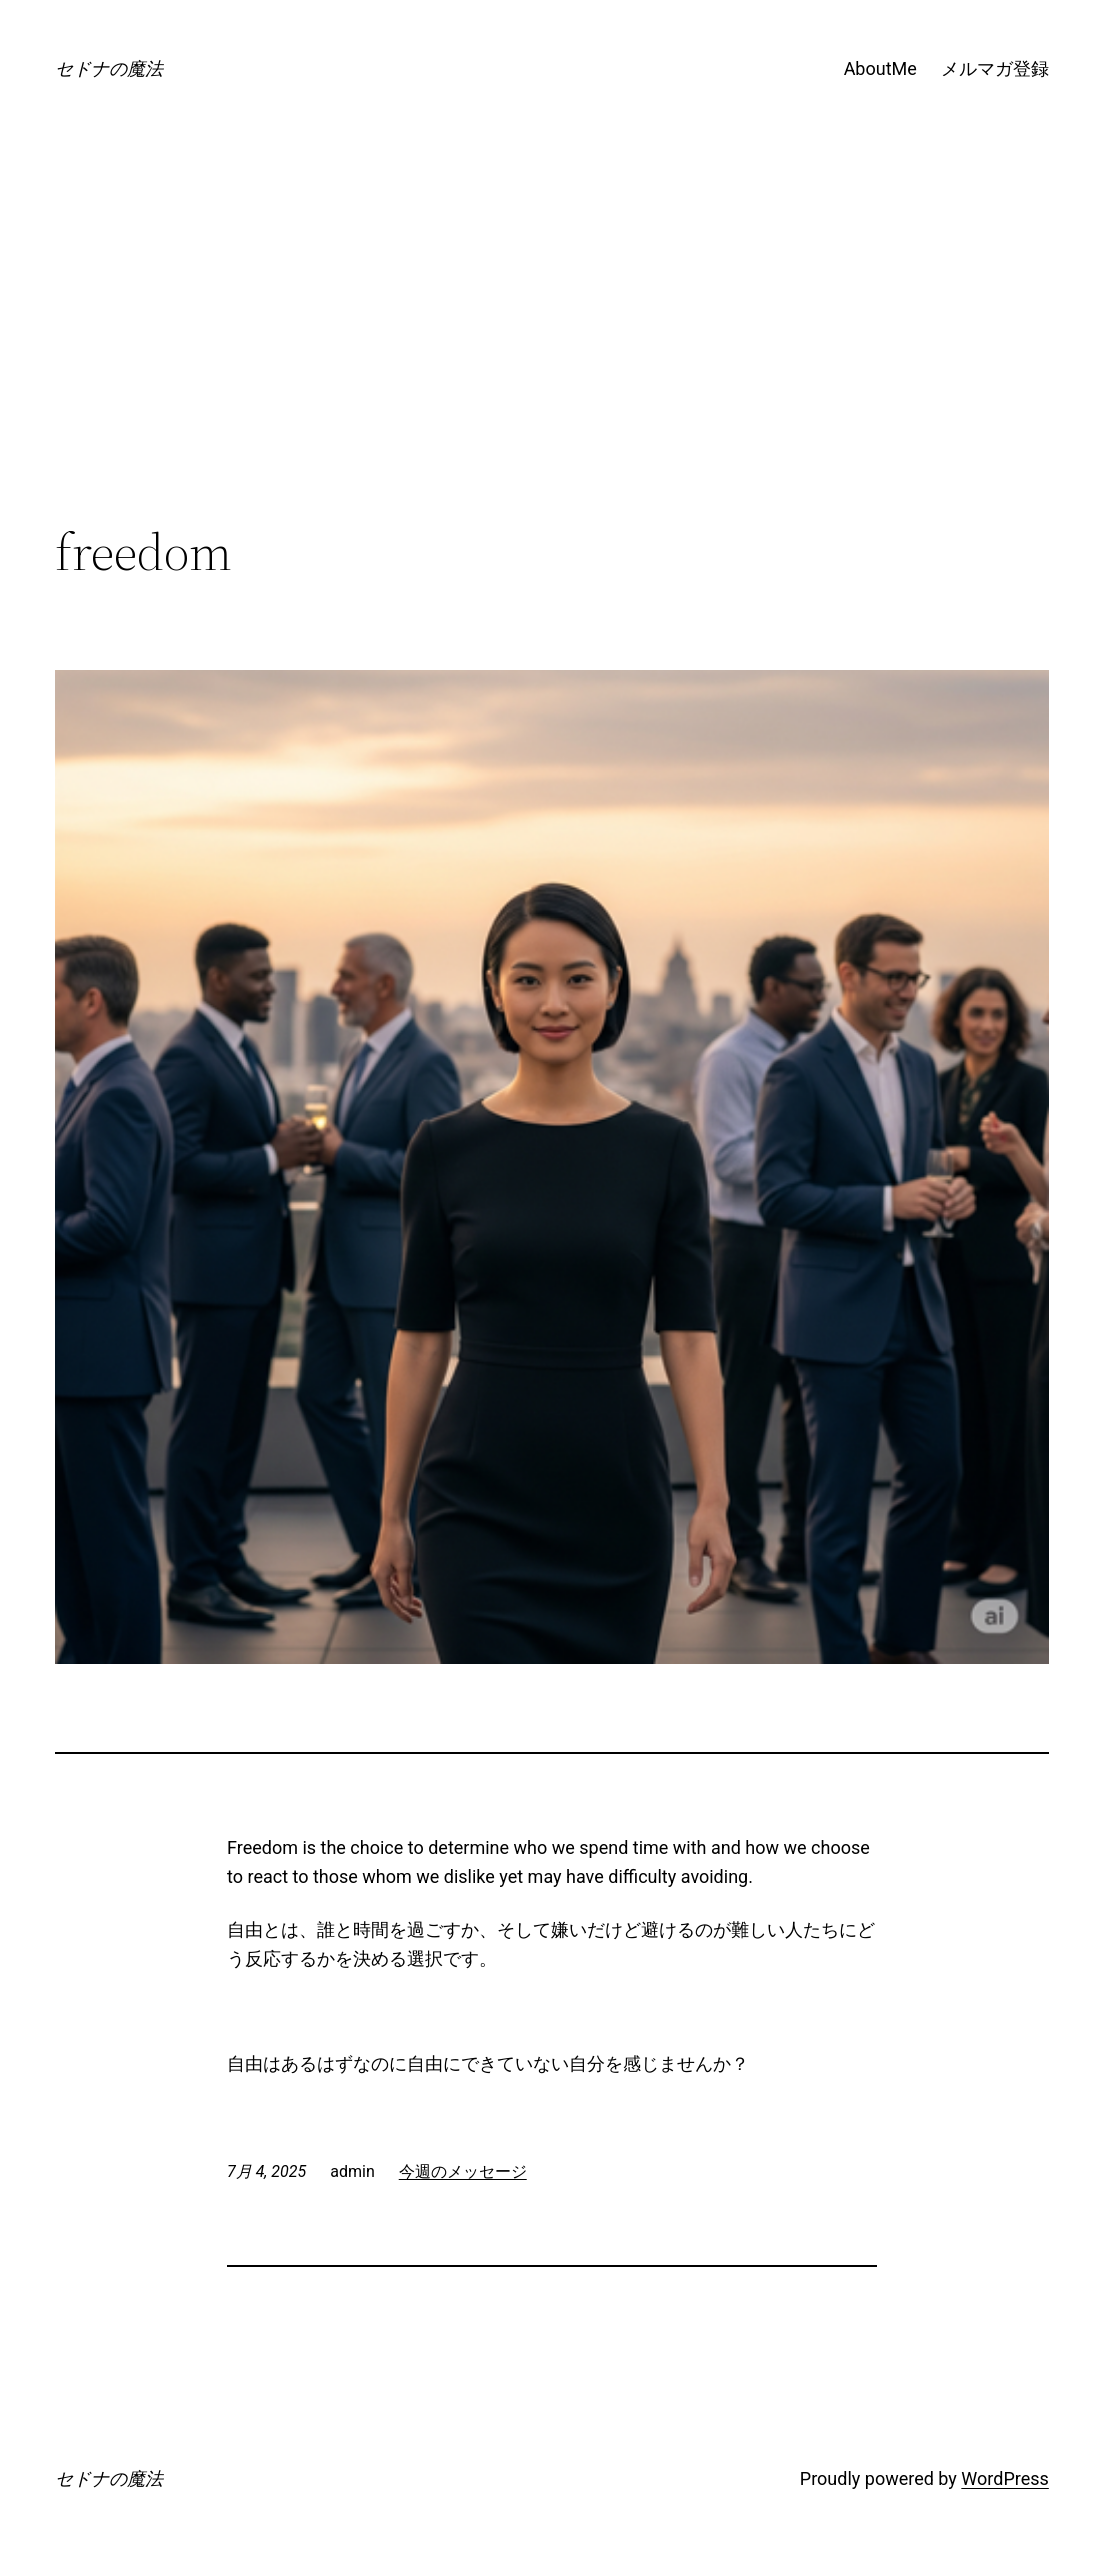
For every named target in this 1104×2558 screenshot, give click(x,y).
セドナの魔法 (109, 68)
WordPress (1004, 2478)
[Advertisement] (552, 358)
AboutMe (880, 68)
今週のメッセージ (463, 2171)
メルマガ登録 (995, 68)
